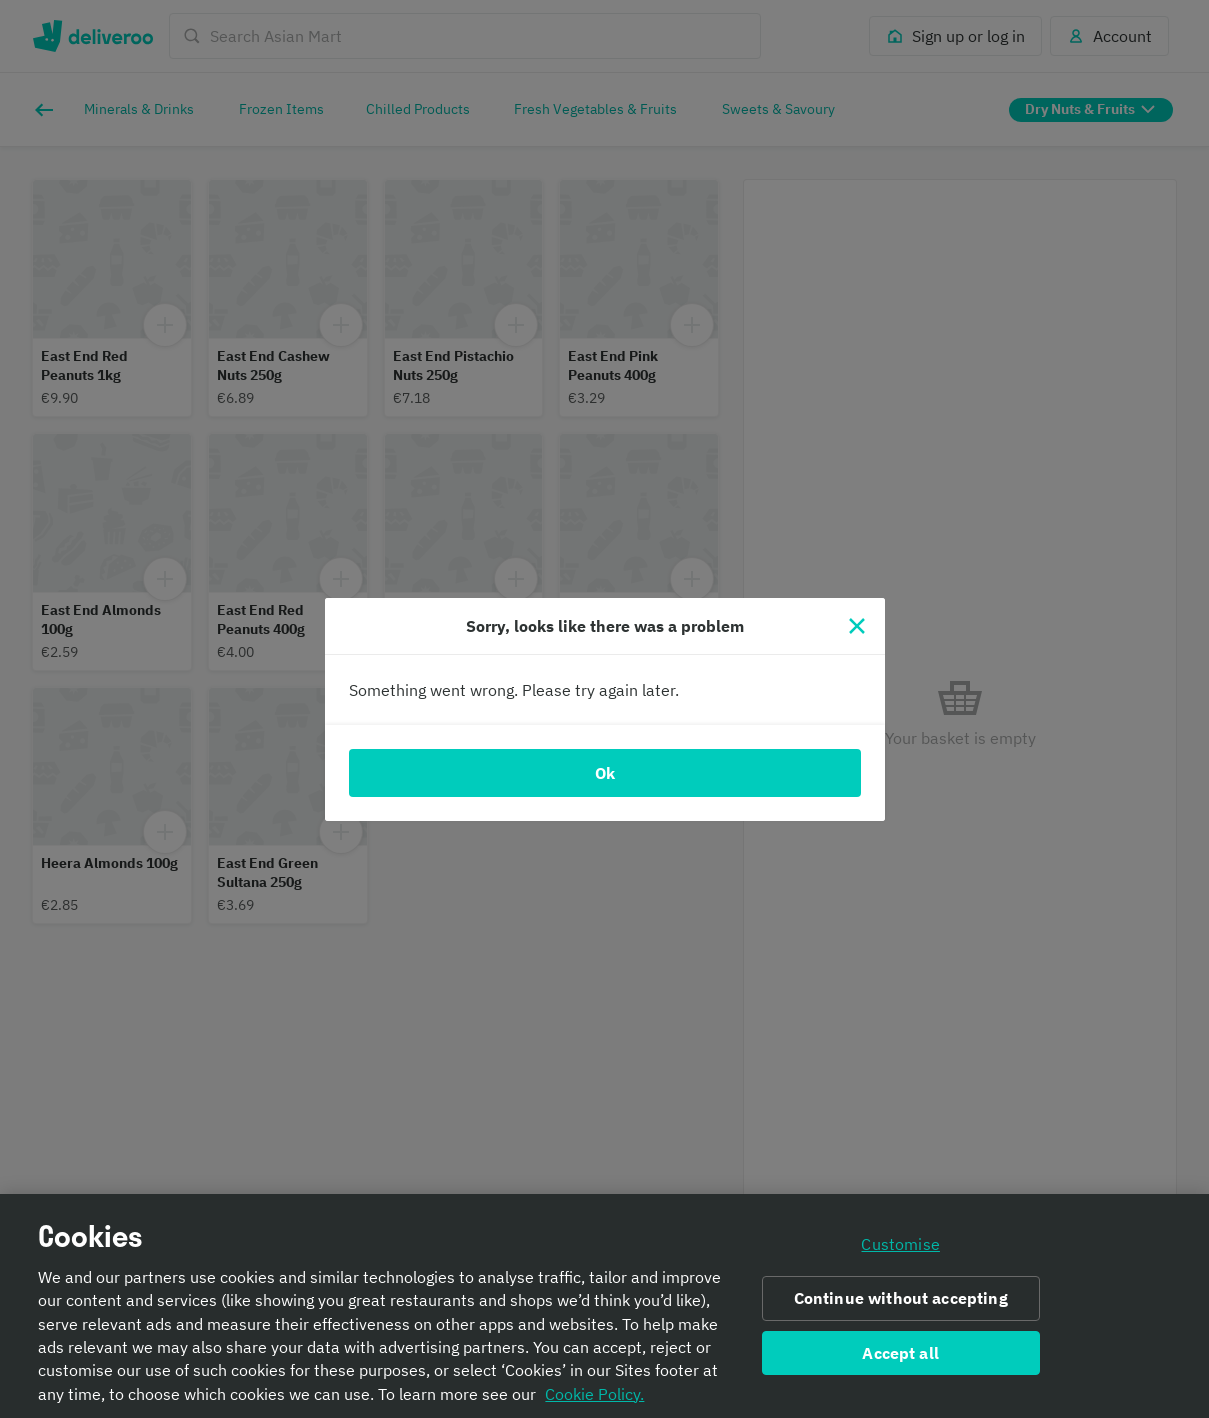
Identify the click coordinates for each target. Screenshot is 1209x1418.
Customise (900, 1251)
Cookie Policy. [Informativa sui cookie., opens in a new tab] (594, 1401)
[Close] (857, 626)
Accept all (900, 1360)
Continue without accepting (901, 1305)
